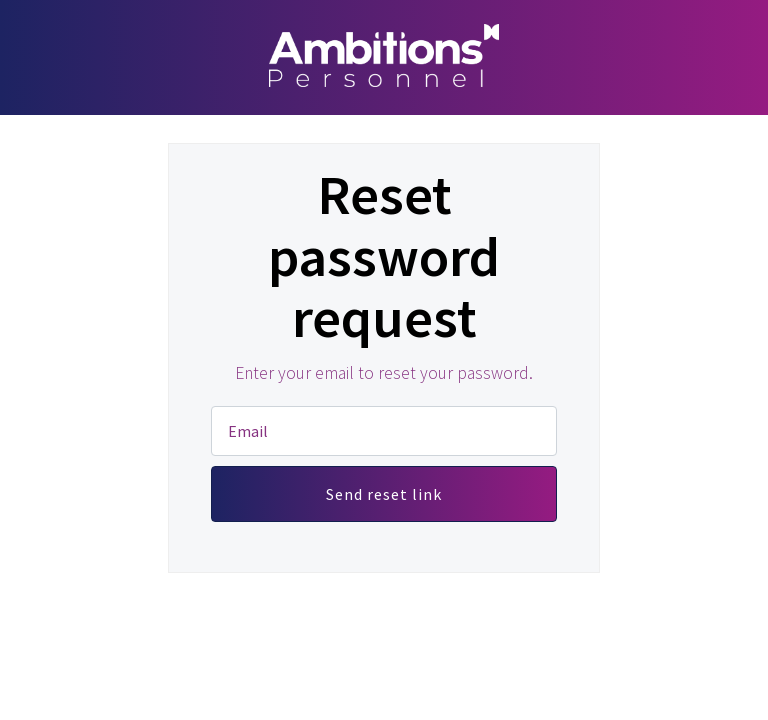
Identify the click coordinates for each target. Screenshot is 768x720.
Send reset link (384, 494)
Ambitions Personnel (384, 55)
